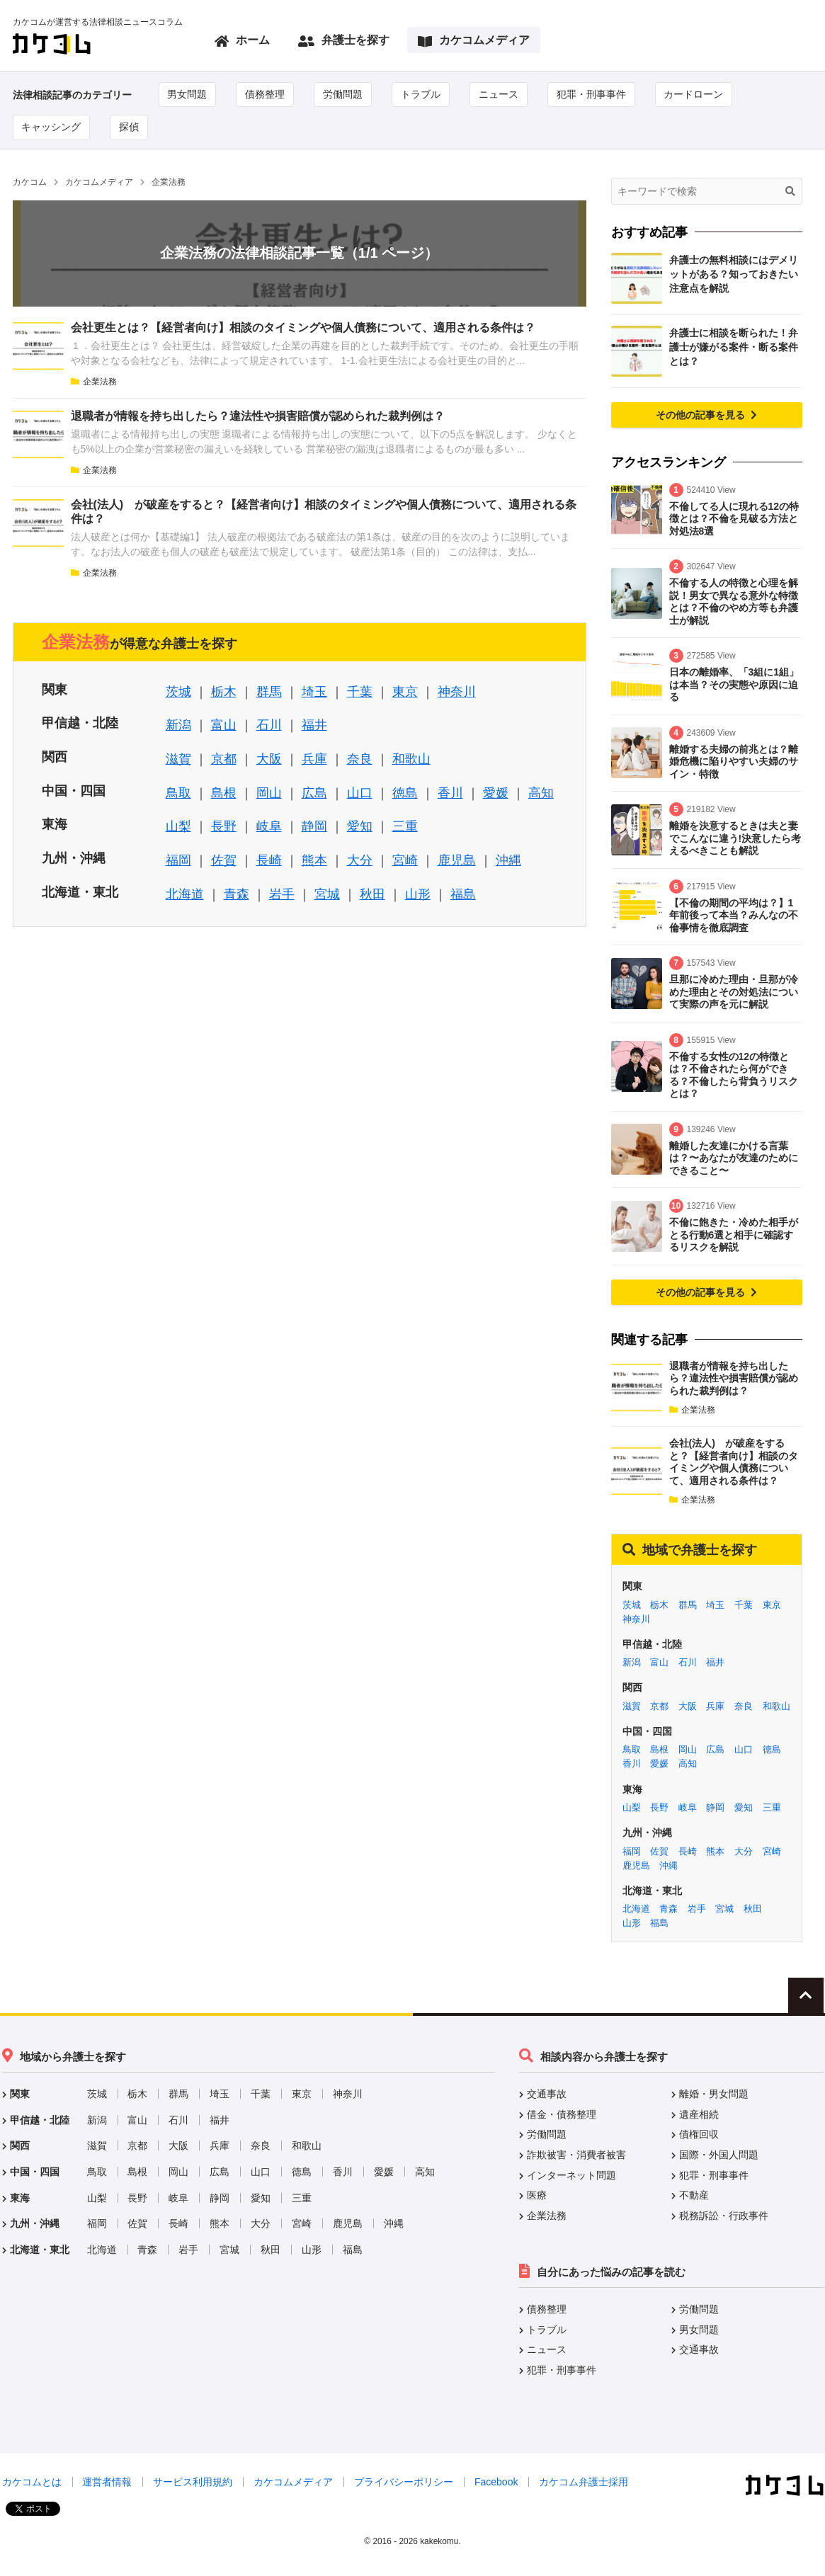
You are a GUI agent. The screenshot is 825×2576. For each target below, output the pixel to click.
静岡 (314, 827)
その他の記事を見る (707, 415)
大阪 (269, 759)
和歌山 (411, 759)
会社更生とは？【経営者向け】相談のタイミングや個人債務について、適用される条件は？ (303, 327)
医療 (537, 2195)
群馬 (269, 692)
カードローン (694, 94)
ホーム (242, 40)
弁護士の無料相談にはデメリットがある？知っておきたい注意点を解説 (733, 274)
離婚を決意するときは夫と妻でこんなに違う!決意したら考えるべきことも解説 (735, 838)
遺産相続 (699, 2114)
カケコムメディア (474, 40)
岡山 (269, 793)
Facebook (496, 2482)
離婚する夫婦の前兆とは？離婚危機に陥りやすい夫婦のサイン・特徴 (733, 761)
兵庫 (314, 759)
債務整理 (265, 94)
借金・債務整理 (561, 2114)
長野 (224, 827)
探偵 (130, 126)
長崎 (269, 860)
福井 (314, 726)
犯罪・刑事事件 (592, 94)
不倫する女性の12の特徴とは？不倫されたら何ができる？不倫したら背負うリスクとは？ (733, 1075)
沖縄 (508, 860)
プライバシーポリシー (403, 2482)
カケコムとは (32, 2482)
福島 (463, 894)
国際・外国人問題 (718, 2154)
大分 (359, 860)
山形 (418, 894)
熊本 (314, 860)
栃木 (224, 692)
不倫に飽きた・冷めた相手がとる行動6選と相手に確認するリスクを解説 (733, 1234)
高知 (541, 793)
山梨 (178, 827)
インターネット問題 (571, 2175)
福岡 (178, 860)
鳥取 (178, 793)
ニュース (499, 94)
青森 (236, 894)
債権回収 (699, 2135)
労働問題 (343, 94)
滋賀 (178, 759)
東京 (405, 692)
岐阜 (269, 827)
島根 (224, 793)
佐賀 (224, 860)
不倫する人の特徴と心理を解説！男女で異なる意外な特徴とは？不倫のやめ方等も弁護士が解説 (733, 601)
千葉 (359, 692)
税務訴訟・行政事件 (723, 2215)
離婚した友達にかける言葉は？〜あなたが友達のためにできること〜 (733, 1158)
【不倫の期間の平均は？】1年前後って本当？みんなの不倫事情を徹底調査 (733, 915)
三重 (405, 827)
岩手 (282, 894)
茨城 (178, 692)
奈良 (359, 759)
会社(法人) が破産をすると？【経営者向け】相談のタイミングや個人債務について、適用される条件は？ (733, 1461)
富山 (224, 726)
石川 (269, 726)
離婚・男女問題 (714, 2094)
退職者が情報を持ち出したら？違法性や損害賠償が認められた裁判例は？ (258, 416)
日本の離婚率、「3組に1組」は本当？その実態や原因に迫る (734, 684)
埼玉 (314, 692)
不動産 (694, 2195)
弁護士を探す (343, 40)
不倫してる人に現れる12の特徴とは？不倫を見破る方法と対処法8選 (734, 519)
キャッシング (51, 126)
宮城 (327, 894)
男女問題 (187, 94)
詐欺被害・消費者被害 (576, 2154)
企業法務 (94, 381)
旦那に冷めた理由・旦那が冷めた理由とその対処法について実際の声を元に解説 (733, 992)
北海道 (185, 894)
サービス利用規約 (192, 2482)
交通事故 (547, 2094)
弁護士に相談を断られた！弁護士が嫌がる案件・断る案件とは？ (733, 347)
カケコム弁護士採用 (583, 2482)
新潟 (178, 726)
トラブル (421, 94)
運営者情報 (107, 2482)
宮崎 (405, 860)
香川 (450, 793)
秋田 (372, 894)
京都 (224, 759)
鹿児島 (457, 860)
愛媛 (495, 793)
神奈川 (457, 692)
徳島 (405, 793)
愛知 (359, 827)
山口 (359, 793)
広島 (314, 793)
